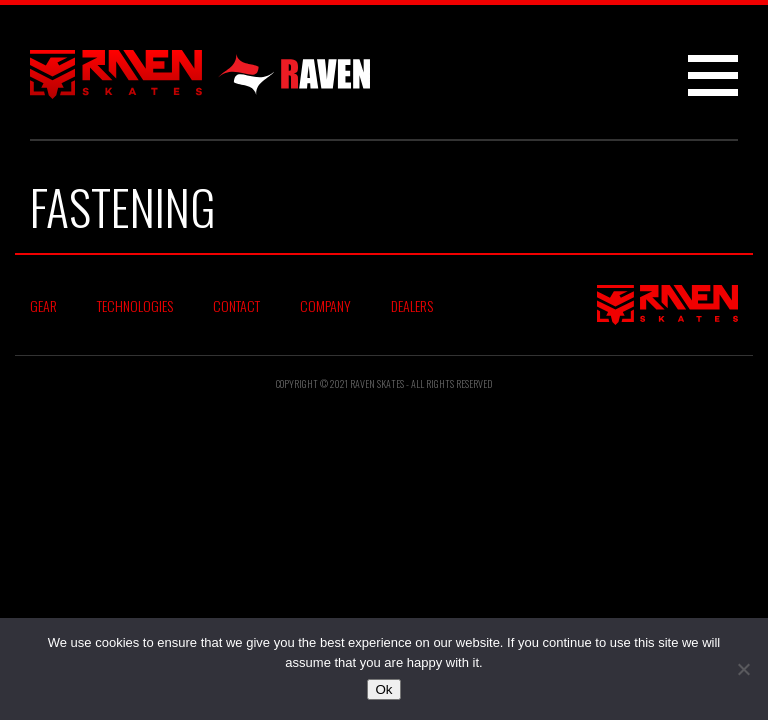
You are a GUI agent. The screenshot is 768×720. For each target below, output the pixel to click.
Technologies (135, 305)
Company (325, 305)
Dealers (412, 305)
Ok (383, 689)
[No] (743, 669)
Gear (43, 305)
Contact (236, 305)
